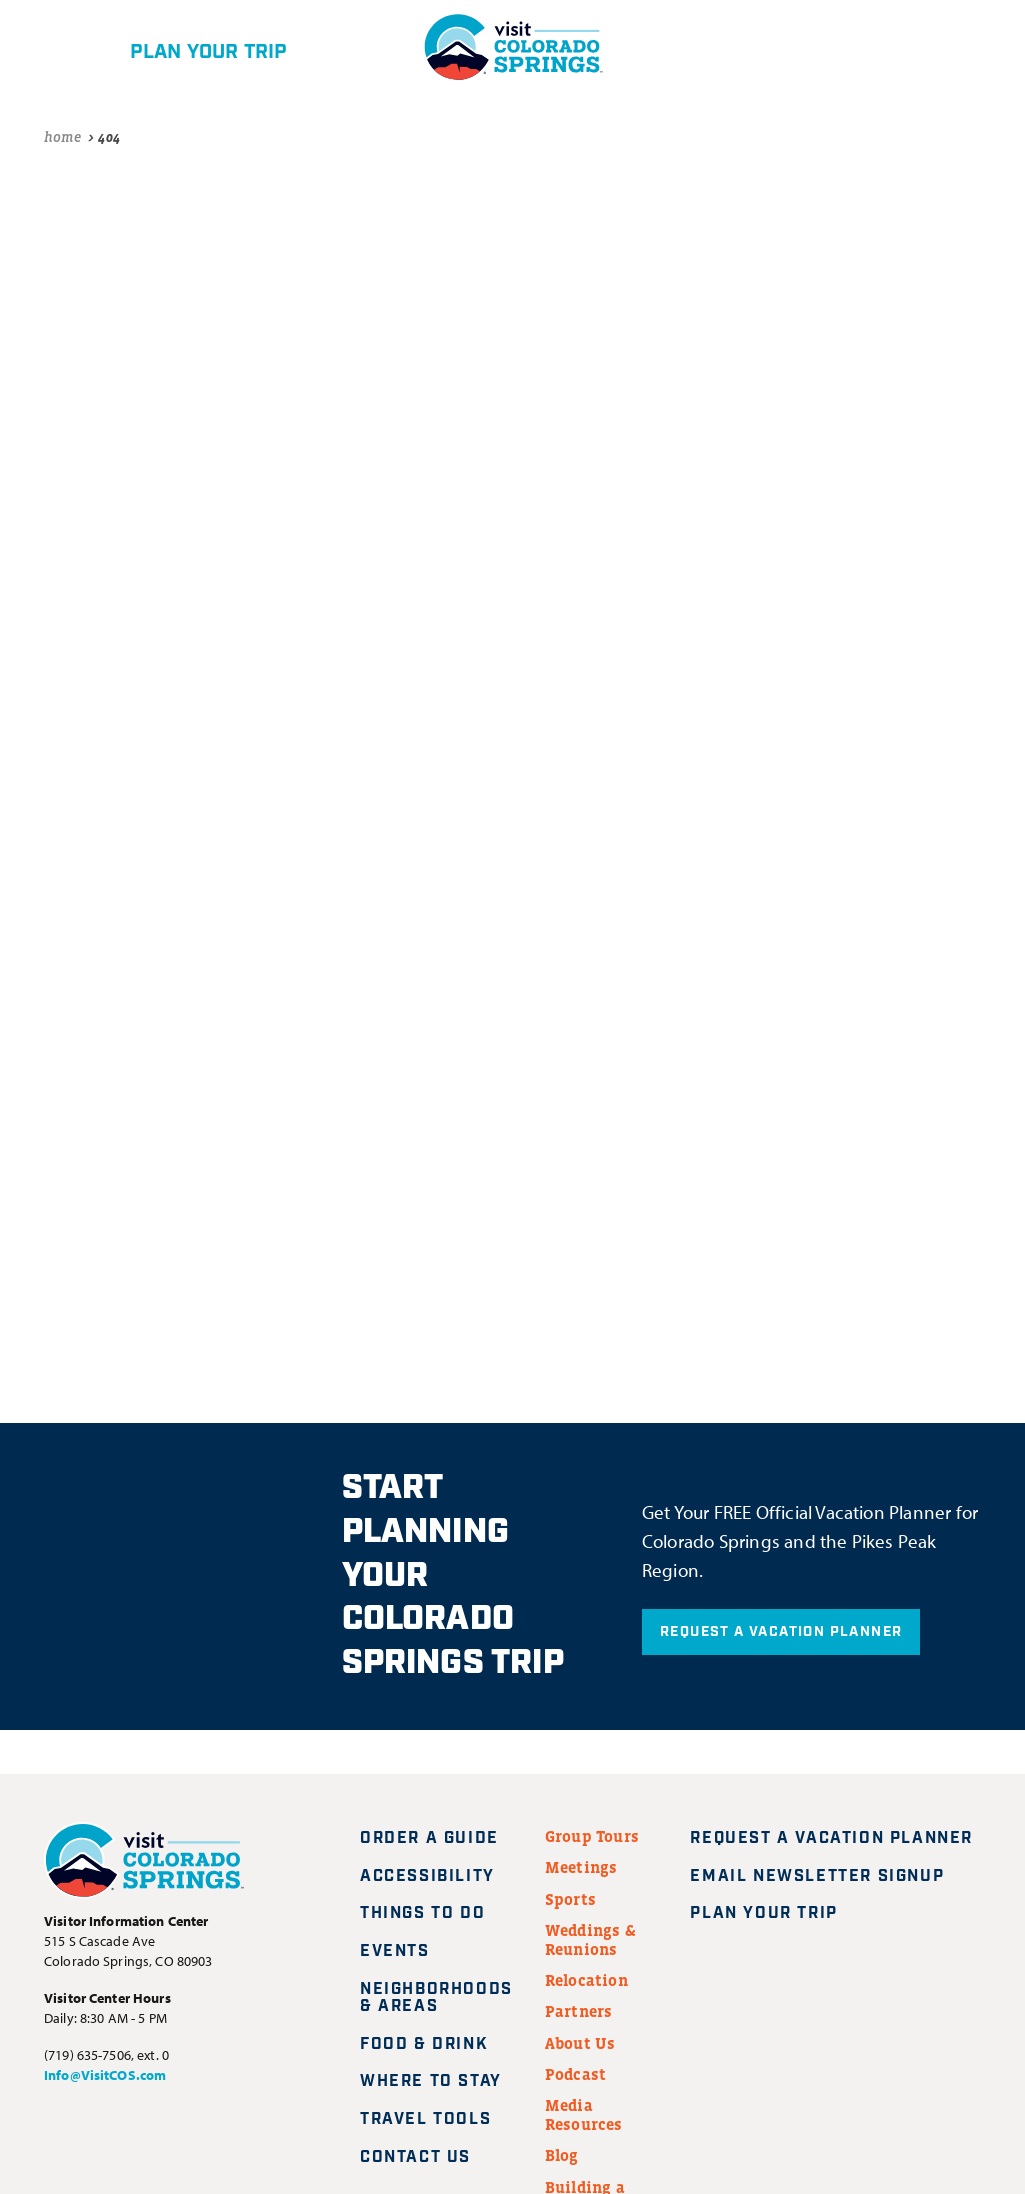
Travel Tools (425, 2119)
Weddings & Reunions (590, 1939)
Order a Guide (429, 1838)
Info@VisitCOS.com (105, 2075)
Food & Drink (424, 2044)
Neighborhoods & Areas (436, 1998)
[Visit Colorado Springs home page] (144, 1864)
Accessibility (427, 1876)
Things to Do (422, 1913)
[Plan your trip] (175, 47)
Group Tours (592, 1836)
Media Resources (584, 2114)
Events (395, 1951)
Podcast (575, 2074)
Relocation (586, 1980)
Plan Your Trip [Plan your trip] (775, 1913)
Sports (570, 1899)
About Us (580, 2043)
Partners (579, 2011)
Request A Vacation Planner (781, 1632)
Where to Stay (431, 2081)
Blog (562, 2155)
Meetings (581, 1867)
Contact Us (415, 2157)
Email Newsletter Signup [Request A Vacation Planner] (829, 1876)
